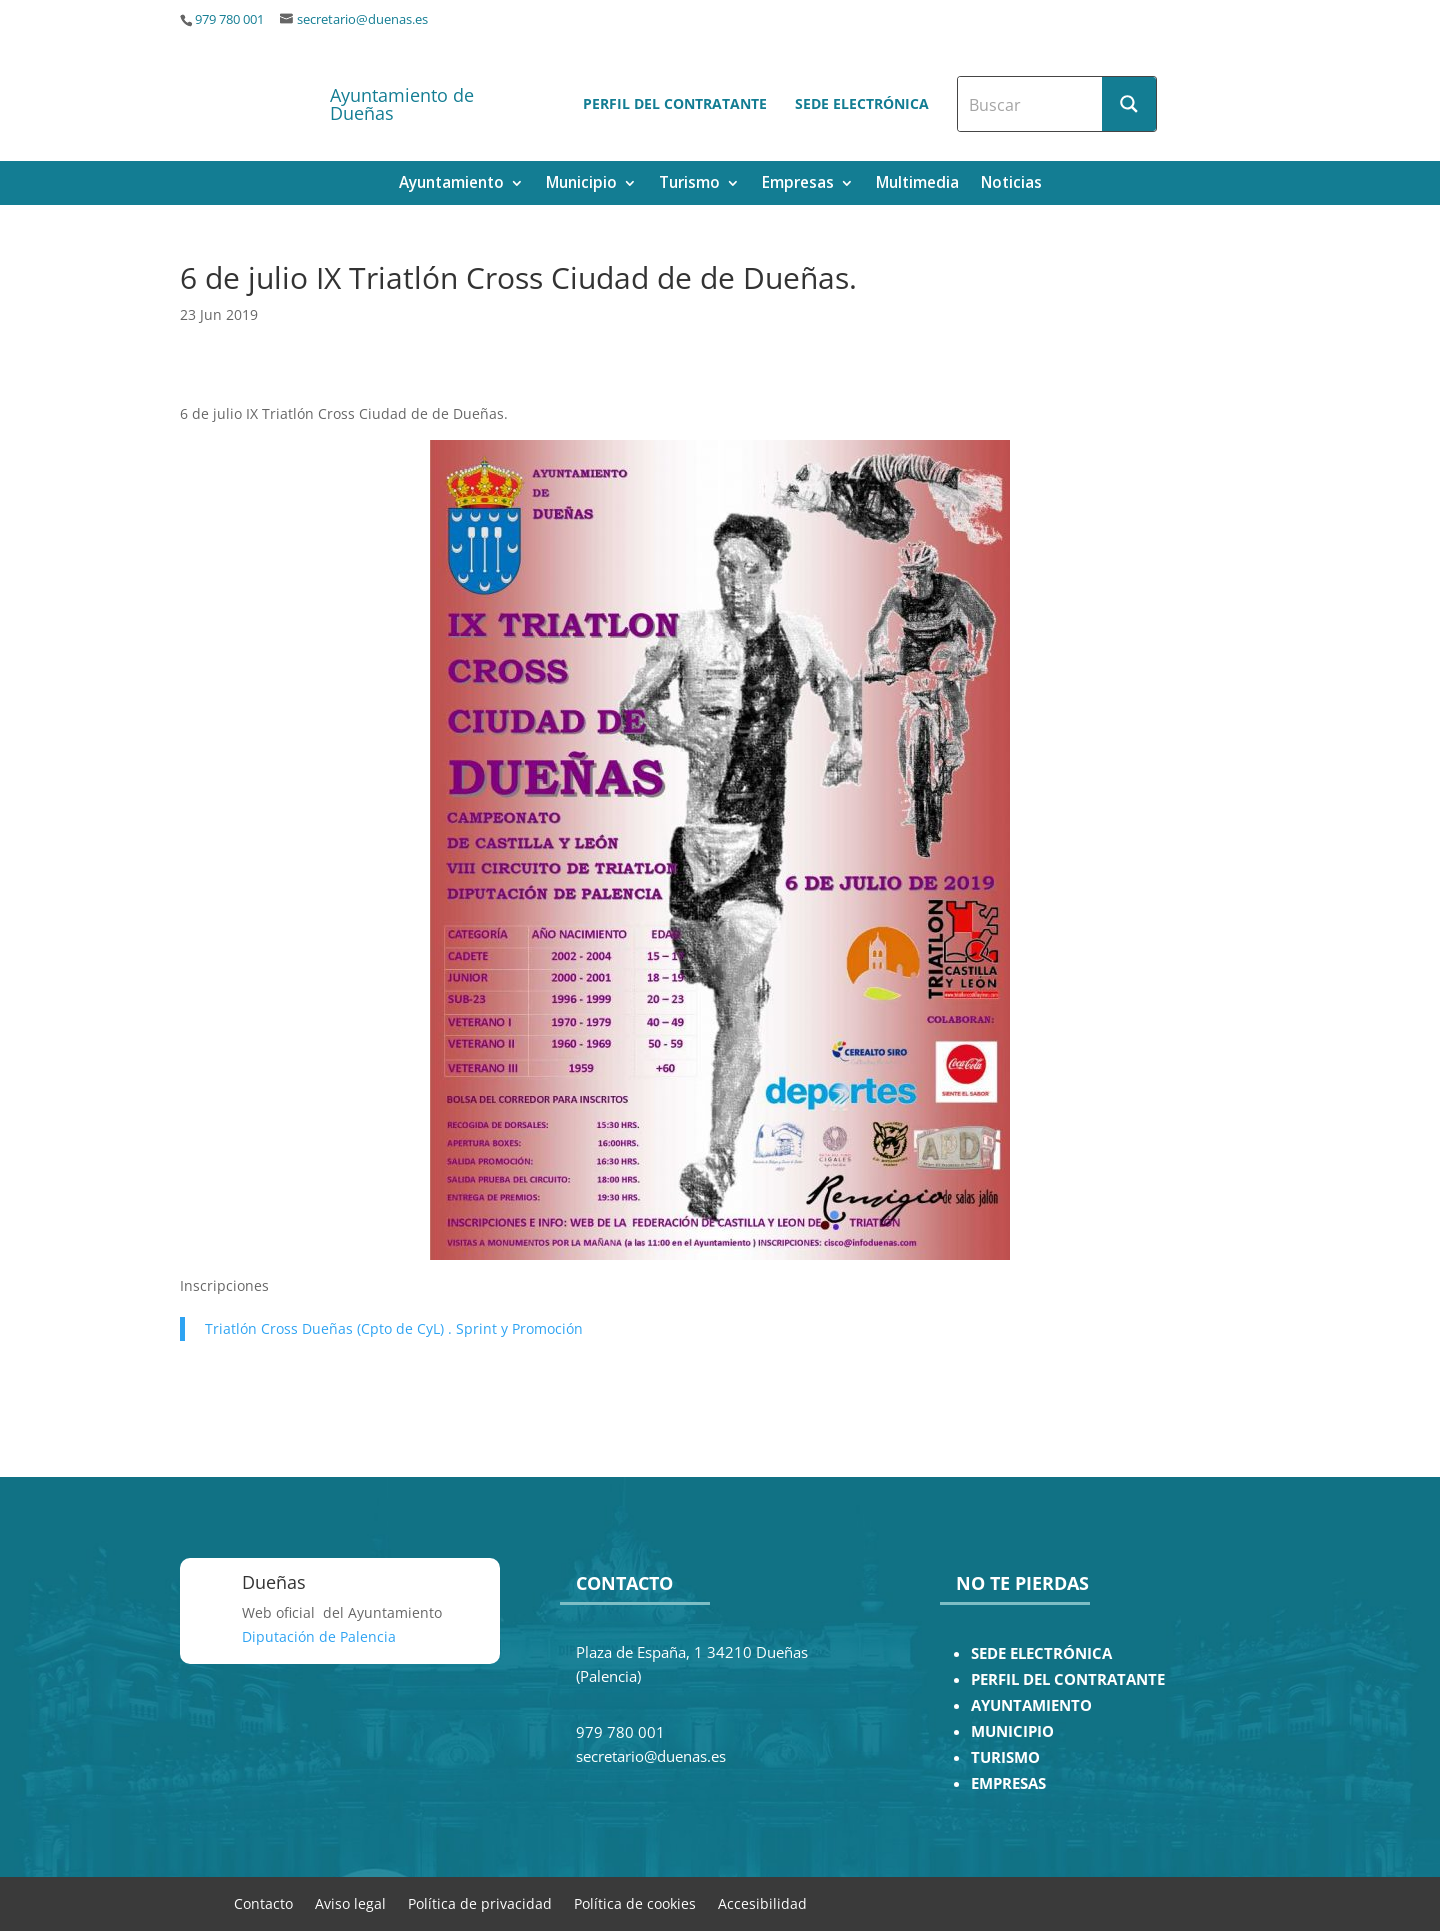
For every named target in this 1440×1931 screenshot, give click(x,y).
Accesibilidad (762, 1902)
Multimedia (917, 184)
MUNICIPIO (1012, 1731)
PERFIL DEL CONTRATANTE (1068, 1679)
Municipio (581, 184)
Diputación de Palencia (319, 1636)
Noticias (1011, 184)
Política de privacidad (480, 1902)
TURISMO (1005, 1757)
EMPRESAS (1008, 1783)
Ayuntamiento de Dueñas (402, 104)
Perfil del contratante (675, 103)
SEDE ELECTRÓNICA (1041, 1653)
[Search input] (1031, 104)
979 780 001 (229, 19)
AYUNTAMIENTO (1031, 1705)
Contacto (263, 1902)
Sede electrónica (862, 103)
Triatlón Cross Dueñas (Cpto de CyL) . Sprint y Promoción (394, 1328)
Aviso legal (350, 1902)
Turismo (689, 184)
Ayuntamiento (451, 184)
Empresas (798, 184)
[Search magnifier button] (1129, 104)
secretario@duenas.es (362, 19)
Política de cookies (635, 1902)
